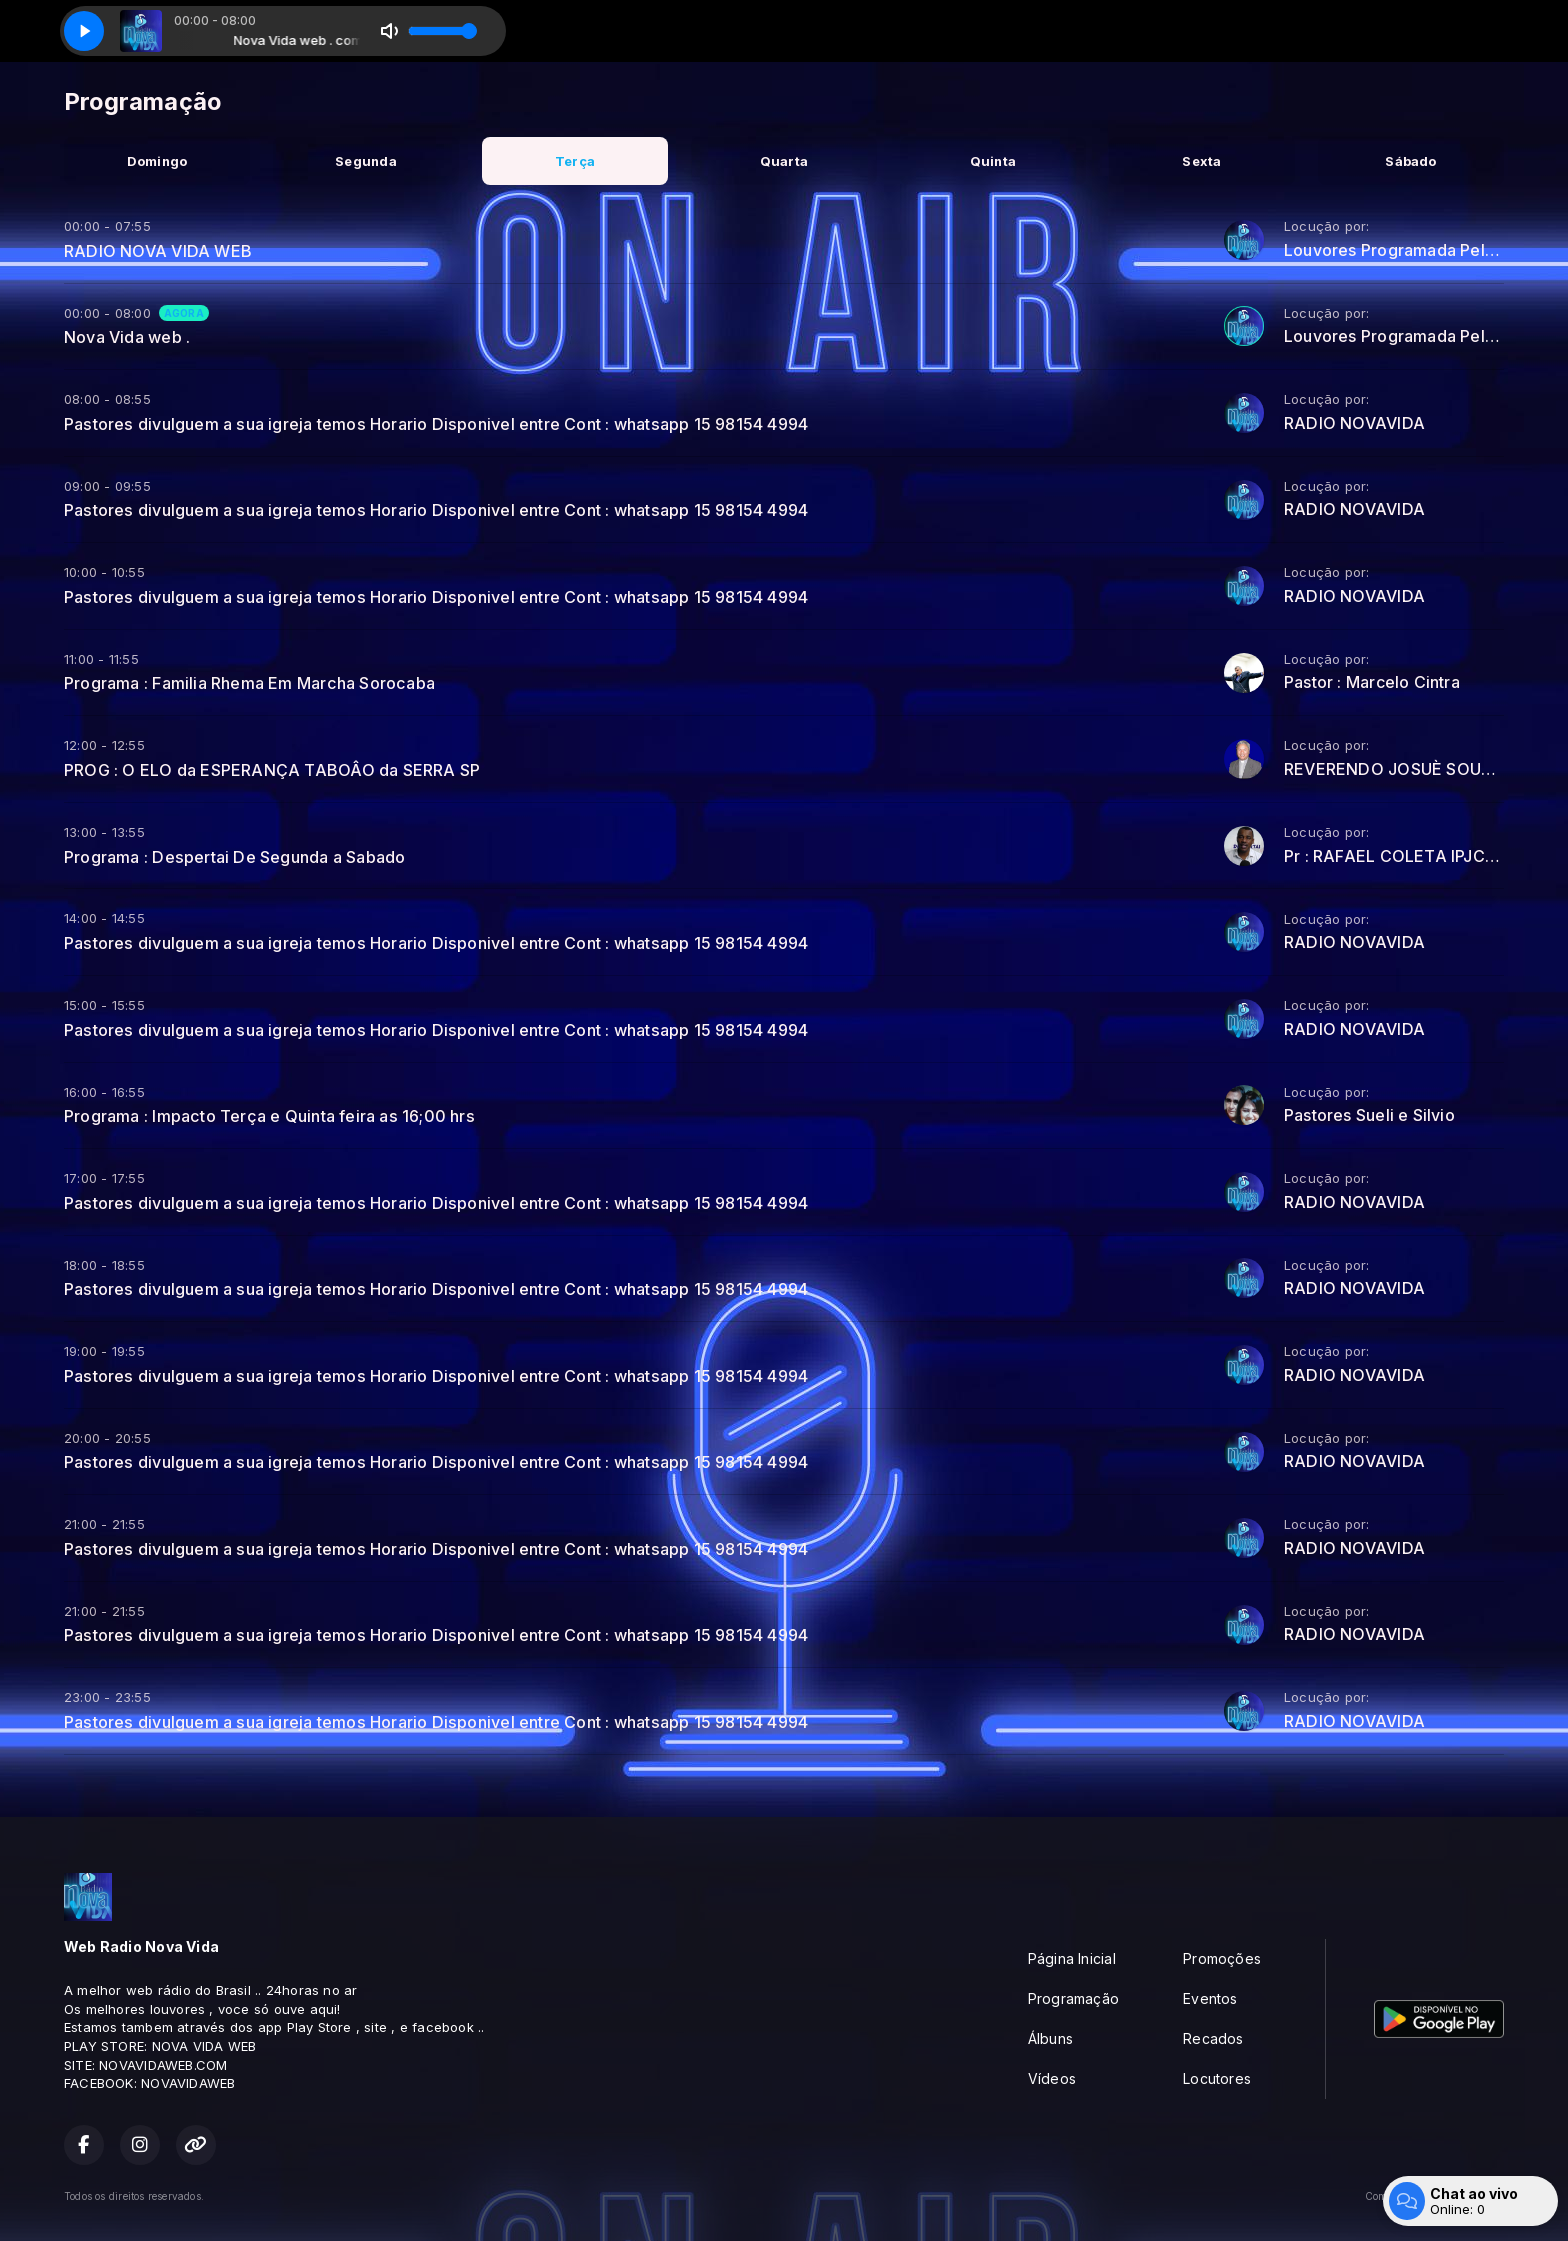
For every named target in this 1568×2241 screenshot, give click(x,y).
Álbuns (1050, 2038)
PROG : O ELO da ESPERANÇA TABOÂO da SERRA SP (272, 770)
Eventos (1210, 1998)
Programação (1073, 1998)
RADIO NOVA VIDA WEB (158, 251)
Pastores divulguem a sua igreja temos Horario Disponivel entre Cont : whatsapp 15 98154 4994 (436, 424)
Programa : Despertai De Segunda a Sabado (234, 857)
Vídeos (1052, 2078)
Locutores (1217, 2078)
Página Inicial (1072, 1958)
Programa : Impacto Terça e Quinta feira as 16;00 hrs (269, 1116)
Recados (1213, 2038)
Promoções (1222, 1958)
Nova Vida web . (127, 337)
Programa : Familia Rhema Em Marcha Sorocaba (249, 683)
